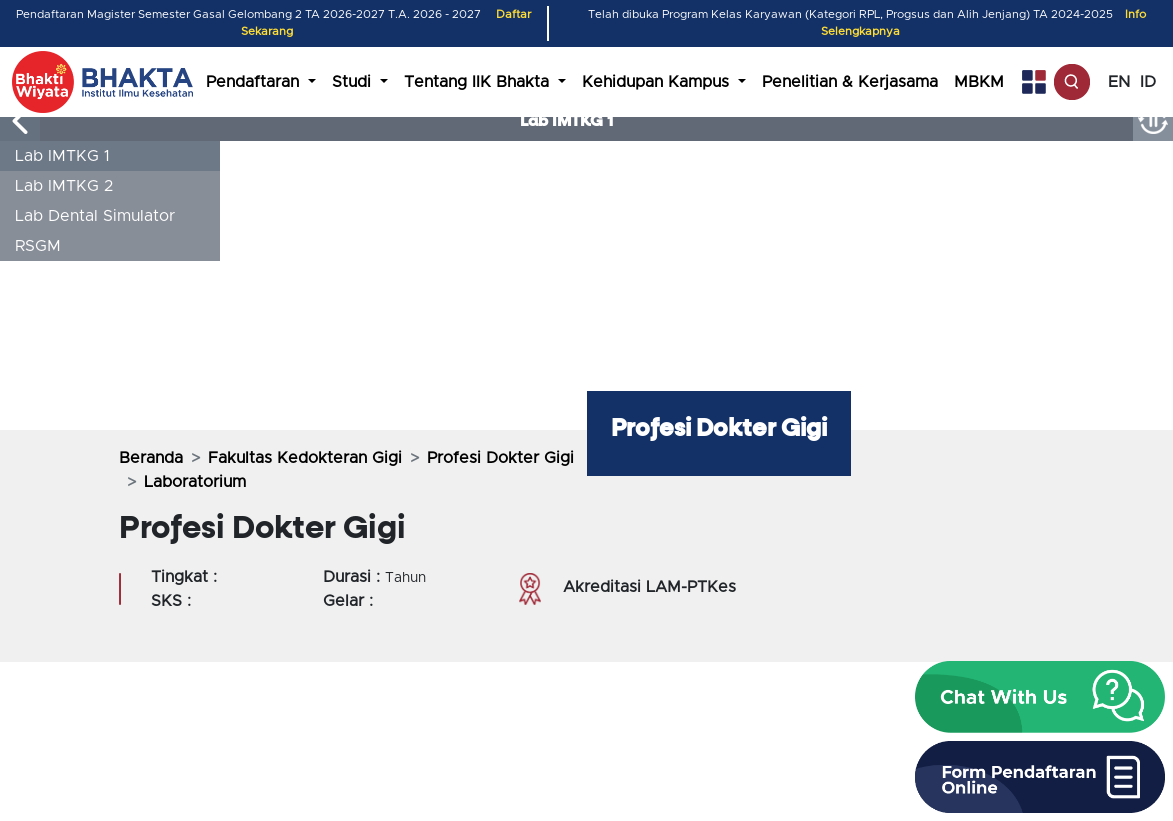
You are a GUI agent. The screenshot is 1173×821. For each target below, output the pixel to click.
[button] (1040, 697)
